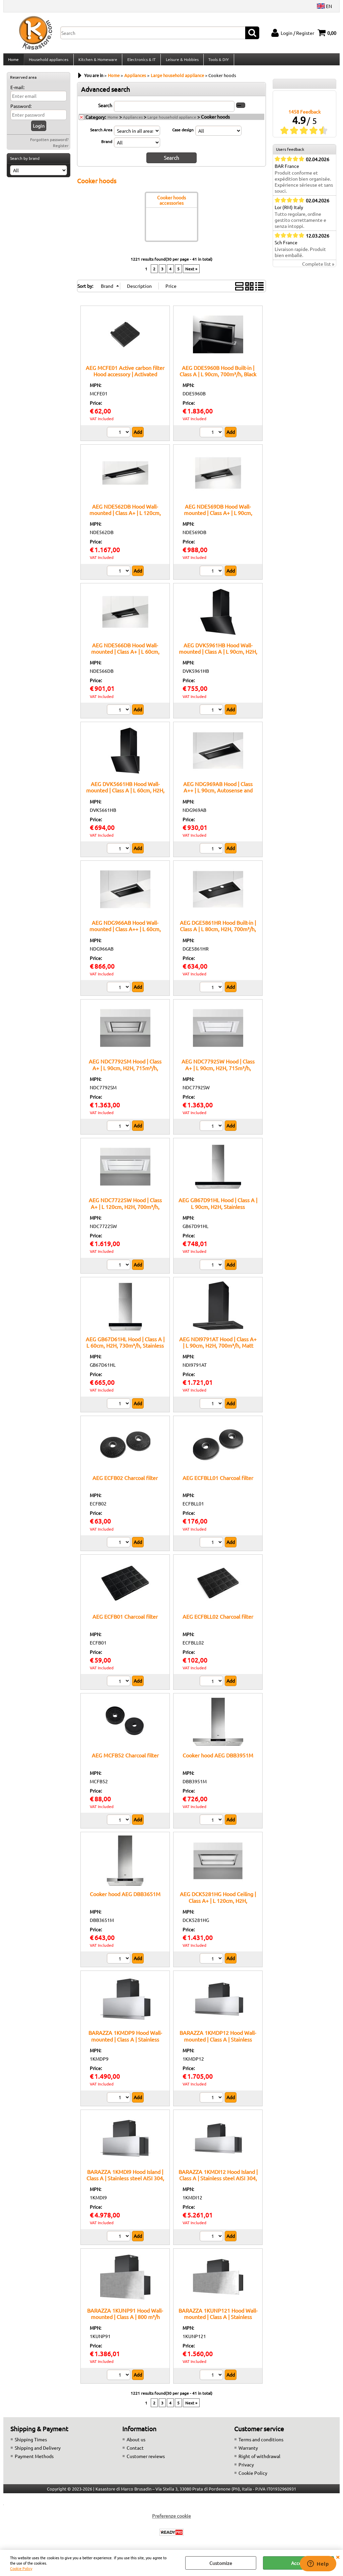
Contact (135, 2451)
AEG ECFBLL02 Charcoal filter (218, 1620)
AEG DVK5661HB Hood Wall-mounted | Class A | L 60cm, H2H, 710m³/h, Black (125, 794)
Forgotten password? (49, 143)
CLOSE (338, 2556)
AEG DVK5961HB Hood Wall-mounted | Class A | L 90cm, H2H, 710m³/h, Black (218, 655)
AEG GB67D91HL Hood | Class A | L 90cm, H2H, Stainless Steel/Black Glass (218, 1210)
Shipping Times (31, 2443)
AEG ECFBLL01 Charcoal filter (218, 1481)
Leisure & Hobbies (180, 61)
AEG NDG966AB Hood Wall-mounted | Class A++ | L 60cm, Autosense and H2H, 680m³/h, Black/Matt (125, 936)
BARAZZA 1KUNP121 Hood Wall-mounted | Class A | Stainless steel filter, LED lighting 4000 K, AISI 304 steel (218, 2323)
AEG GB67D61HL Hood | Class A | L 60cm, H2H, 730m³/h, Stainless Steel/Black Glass (125, 1349)
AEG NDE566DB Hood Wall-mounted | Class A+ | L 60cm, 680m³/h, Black (125, 655)
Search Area (101, 133)
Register (61, 149)
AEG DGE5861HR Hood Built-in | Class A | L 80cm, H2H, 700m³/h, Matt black (218, 933)
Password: (20, 110)
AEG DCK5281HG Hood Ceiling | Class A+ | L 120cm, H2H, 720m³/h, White (218, 1904)
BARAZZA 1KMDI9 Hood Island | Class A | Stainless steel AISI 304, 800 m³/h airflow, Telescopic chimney (125, 2185)
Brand (106, 145)
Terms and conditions (260, 2443)
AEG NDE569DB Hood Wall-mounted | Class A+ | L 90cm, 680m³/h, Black (218, 516)
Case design (183, 133)
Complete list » (318, 268)
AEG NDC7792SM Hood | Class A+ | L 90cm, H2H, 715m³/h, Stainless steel (125, 1071)
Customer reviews (146, 2460)
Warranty (248, 2451)
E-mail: (17, 91)
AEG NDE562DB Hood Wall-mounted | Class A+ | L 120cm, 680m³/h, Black (125, 516)
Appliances (133, 120)
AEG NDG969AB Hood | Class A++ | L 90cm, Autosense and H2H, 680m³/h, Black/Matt (218, 794)
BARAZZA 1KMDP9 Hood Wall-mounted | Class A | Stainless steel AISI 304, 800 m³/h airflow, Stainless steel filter (125, 2046)
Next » (191, 272)
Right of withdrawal (259, 2460)
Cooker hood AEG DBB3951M (218, 1758)
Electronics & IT (140, 61)
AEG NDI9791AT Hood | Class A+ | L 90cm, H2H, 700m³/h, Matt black (218, 1349)
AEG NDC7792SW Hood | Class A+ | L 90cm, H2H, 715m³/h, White (218, 1071)
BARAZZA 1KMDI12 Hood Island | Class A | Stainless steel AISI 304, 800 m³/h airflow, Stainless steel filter (218, 2185)
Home (13, 61)
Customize (220, 2563)
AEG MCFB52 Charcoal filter (125, 1758)
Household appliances (48, 61)
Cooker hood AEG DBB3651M (125, 1897)
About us (136, 2443)
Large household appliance (171, 120)
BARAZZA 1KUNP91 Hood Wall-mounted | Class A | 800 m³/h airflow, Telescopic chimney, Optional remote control (125, 2323)
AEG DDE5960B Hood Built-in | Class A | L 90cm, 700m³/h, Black (218, 374)
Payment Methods (34, 2460)
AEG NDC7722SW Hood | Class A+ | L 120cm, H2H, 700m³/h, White (125, 1210)
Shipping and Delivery (38, 2451)
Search (105, 109)
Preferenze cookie (171, 2519)
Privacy (246, 2468)
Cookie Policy (21, 2568)
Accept (298, 2563)
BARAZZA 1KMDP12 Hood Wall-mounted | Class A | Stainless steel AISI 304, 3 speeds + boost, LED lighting (218, 2046)
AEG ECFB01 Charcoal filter (125, 1620)
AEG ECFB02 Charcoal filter (125, 1481)
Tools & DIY (217, 61)
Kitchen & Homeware (97, 61)
